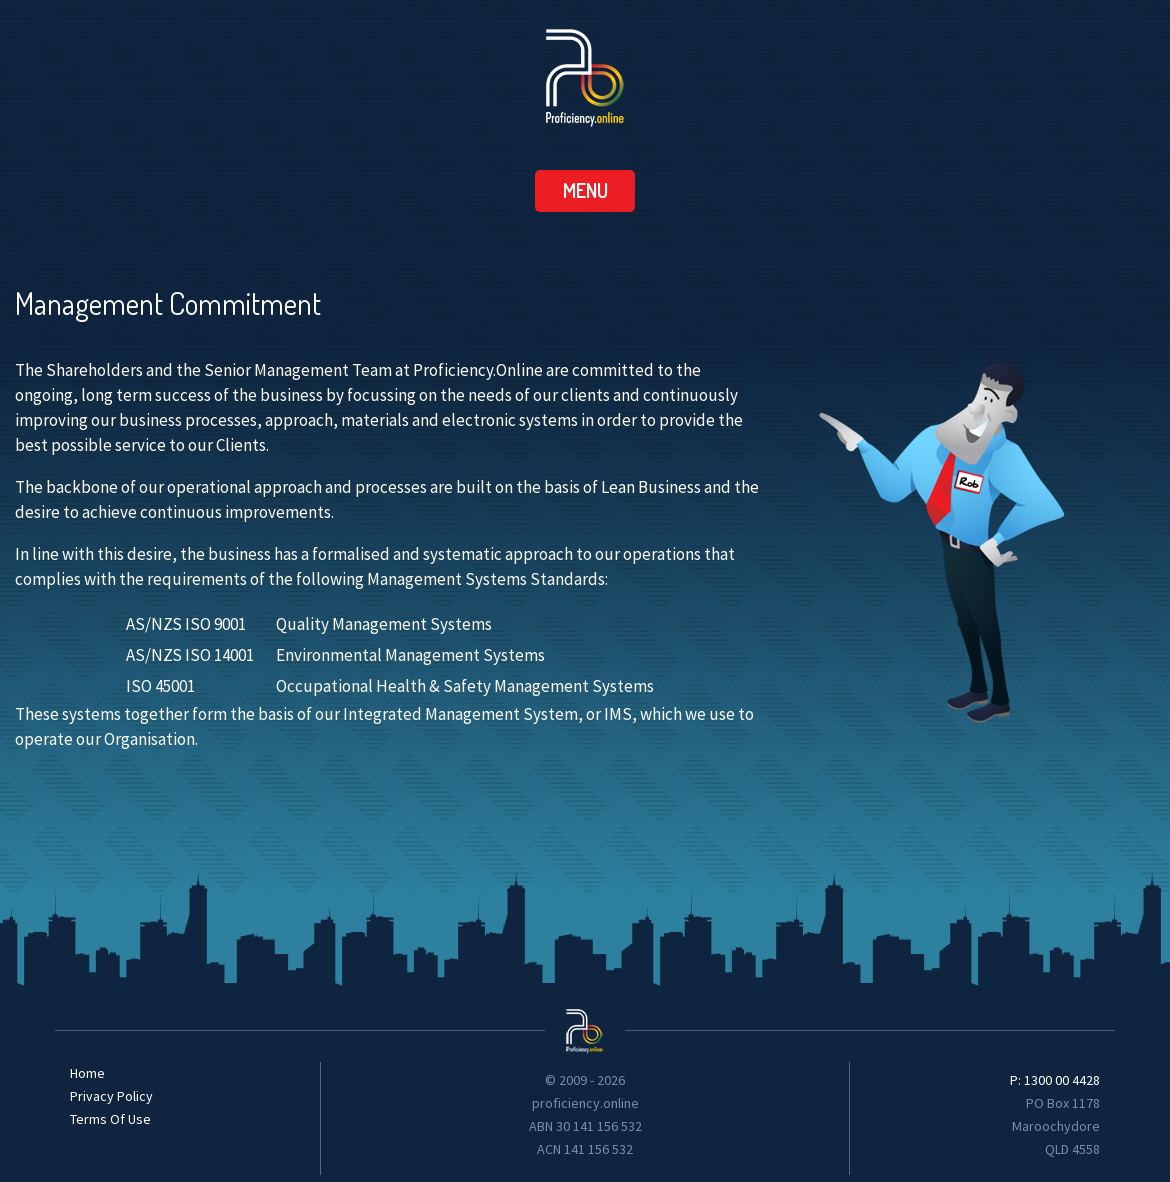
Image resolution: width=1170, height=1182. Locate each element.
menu (585, 190)
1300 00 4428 (1062, 1080)
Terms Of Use (110, 1119)
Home (87, 1073)
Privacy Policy (111, 1096)
